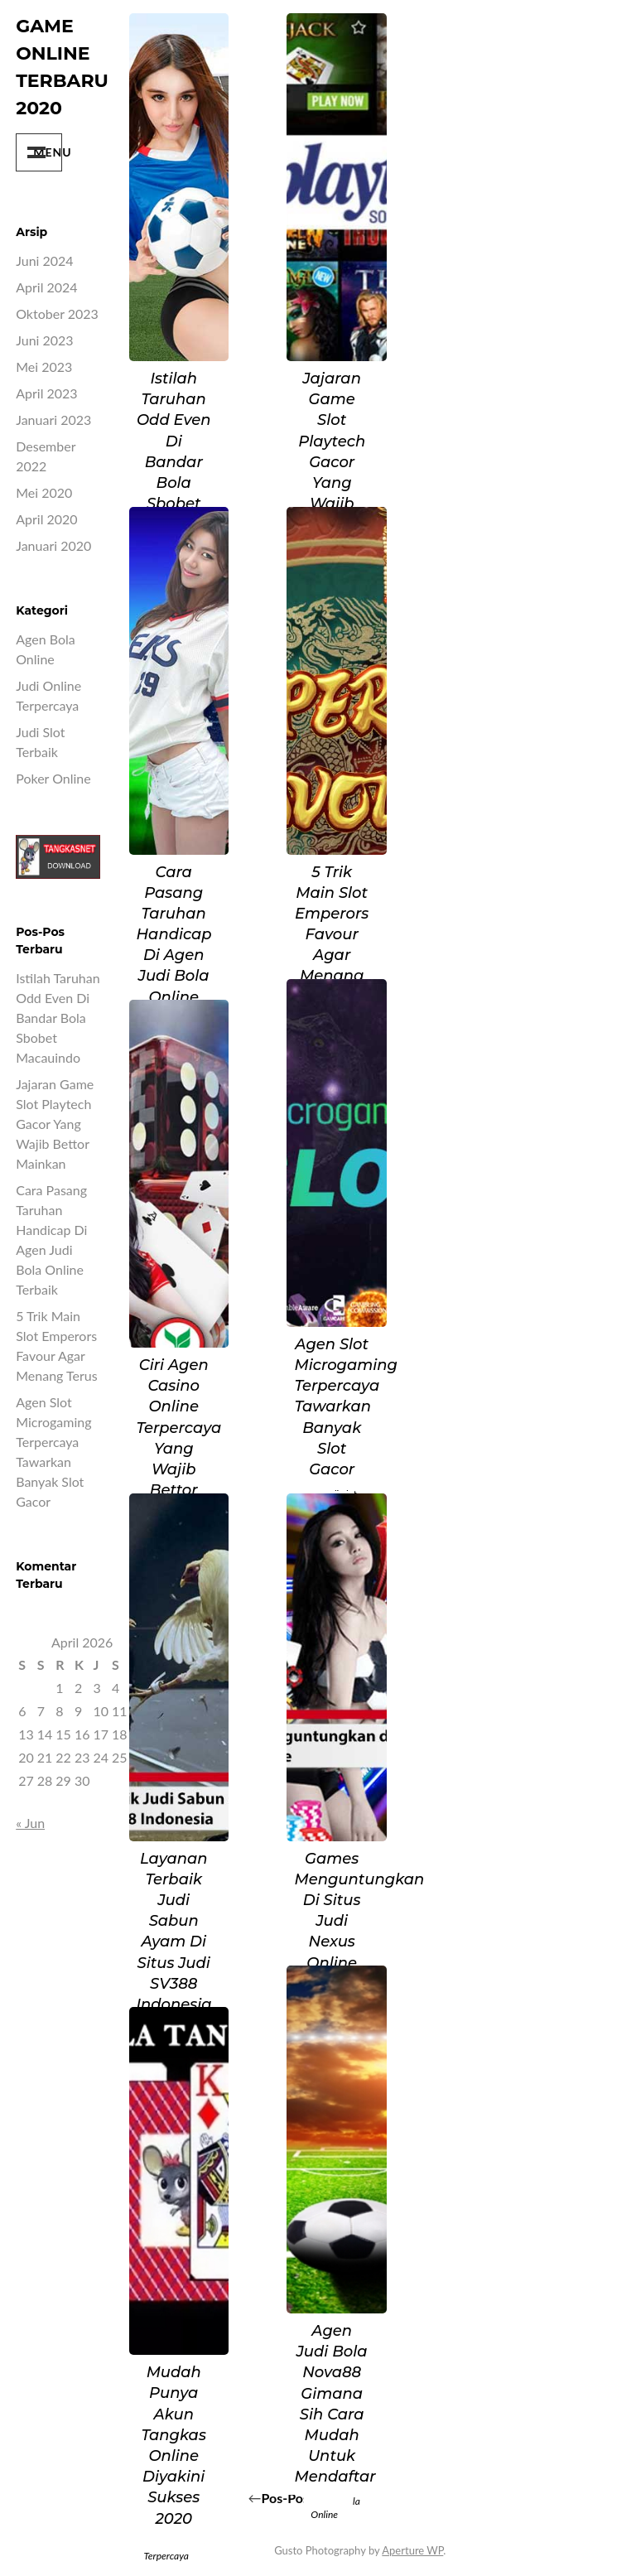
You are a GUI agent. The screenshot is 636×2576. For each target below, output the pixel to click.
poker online (53, 778)
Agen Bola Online (335, 2508)
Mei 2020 (44, 492)
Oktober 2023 (57, 313)
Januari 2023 (53, 419)
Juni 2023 (44, 340)
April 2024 (46, 287)
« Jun (30, 1823)
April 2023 (46, 393)
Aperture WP (412, 2550)
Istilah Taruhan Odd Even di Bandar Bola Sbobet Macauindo (57, 1017)
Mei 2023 (44, 366)
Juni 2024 (44, 260)
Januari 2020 (53, 545)
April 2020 (46, 519)
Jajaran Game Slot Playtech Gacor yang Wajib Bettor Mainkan (55, 1123)
